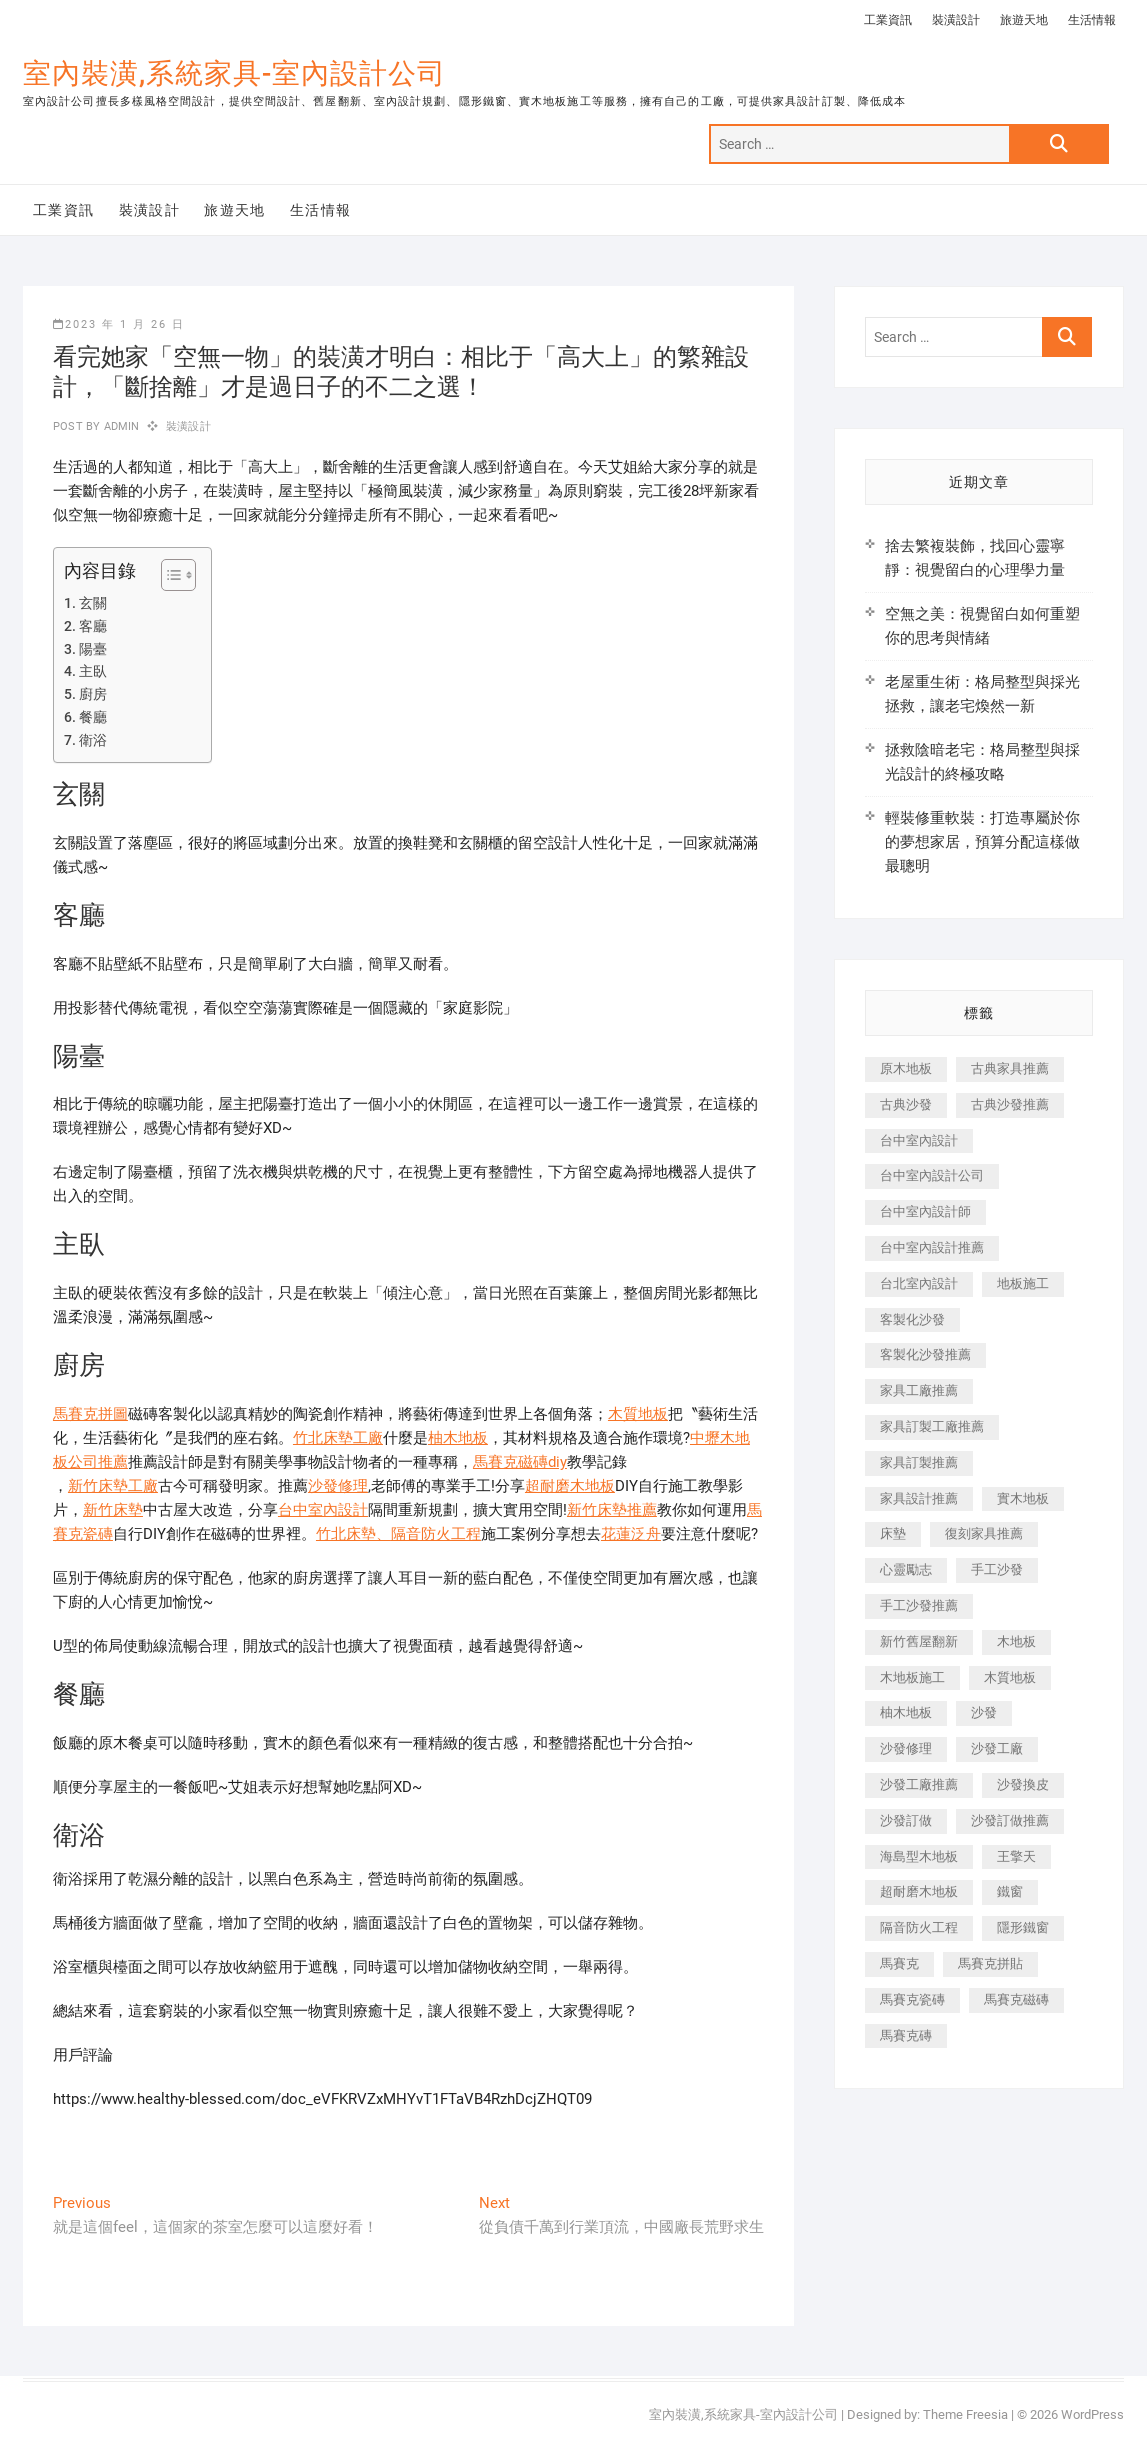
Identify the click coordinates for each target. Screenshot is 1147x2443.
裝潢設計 (956, 20)
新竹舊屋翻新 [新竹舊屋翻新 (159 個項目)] (919, 1641)
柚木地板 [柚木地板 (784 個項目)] (906, 1712)
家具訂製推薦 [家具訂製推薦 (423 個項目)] (919, 1462)
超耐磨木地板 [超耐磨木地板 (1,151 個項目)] (919, 1891)
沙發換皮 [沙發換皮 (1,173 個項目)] (1023, 1784)
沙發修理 (338, 1486)
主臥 (93, 671)
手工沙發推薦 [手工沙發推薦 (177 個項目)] (919, 1605)
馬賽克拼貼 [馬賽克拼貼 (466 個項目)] (990, 1963)
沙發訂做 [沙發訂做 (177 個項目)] (906, 1820)
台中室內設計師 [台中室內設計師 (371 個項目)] (925, 1211)
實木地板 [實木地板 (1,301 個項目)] (1023, 1498)
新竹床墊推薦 (612, 1510)
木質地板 (638, 1414)
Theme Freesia (965, 2414)
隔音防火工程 (436, 1534)
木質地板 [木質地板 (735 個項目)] (1010, 1677)
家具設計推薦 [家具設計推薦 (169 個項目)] (919, 1498)
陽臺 (93, 649)
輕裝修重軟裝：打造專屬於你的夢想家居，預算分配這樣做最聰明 (982, 842)
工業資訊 (888, 20)
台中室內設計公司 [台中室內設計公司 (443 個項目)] (932, 1175)
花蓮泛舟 (631, 1534)
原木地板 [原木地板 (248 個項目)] (906, 1068)
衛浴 (93, 740)
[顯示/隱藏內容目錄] (168, 575)
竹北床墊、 (353, 1534)
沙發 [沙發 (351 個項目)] (984, 1712)
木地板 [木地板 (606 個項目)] (1016, 1641)
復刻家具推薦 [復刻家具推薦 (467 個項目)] (984, 1533)
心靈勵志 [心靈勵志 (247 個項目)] (906, 1569)
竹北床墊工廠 (338, 1438)
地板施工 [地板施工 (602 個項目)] (1023, 1283)
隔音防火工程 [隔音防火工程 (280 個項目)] (919, 1927)
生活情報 (1092, 20)
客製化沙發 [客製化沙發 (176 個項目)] (912, 1319)
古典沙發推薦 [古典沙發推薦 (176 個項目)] (1010, 1104)
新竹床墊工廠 (113, 1486)
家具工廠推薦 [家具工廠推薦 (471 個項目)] (919, 1390)
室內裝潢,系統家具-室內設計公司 (234, 73)
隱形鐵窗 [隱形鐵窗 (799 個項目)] (1023, 1927)
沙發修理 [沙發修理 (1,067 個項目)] (906, 1748)
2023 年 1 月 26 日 (119, 324)
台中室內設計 (323, 1510)
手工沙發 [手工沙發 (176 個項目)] (997, 1569)
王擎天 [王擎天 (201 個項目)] (1016, 1856)
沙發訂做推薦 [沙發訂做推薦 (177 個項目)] (1010, 1820)
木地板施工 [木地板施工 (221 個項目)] (912, 1677)
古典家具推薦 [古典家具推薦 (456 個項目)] (1010, 1068)
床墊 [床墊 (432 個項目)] (893, 1533)
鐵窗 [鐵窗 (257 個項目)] (1010, 1891)
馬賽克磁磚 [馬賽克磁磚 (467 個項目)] (1016, 1999)
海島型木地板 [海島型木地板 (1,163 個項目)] (919, 1856)
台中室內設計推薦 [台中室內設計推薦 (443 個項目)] (932, 1247)
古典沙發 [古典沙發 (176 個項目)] (906, 1104)
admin (119, 426)
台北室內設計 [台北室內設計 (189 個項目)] (919, 1283)
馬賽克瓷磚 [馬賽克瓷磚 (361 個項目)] (912, 1999)
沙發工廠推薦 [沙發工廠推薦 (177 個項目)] (919, 1784)
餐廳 (93, 717)
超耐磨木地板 (570, 1486)
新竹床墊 (113, 1510)
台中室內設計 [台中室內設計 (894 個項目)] (919, 1140)
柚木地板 (458, 1438)
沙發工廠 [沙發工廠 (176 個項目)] (997, 1748)
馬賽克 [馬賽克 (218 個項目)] (899, 1963)
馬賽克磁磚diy (520, 1462)
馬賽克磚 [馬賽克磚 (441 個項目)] (906, 2035)
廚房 (93, 694)
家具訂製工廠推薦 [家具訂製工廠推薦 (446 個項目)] (932, 1426)
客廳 (93, 626)
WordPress (1092, 2414)
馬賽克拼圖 (90, 1414)
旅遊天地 (1024, 20)
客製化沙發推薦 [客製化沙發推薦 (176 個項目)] (925, 1354)
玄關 (93, 603)
